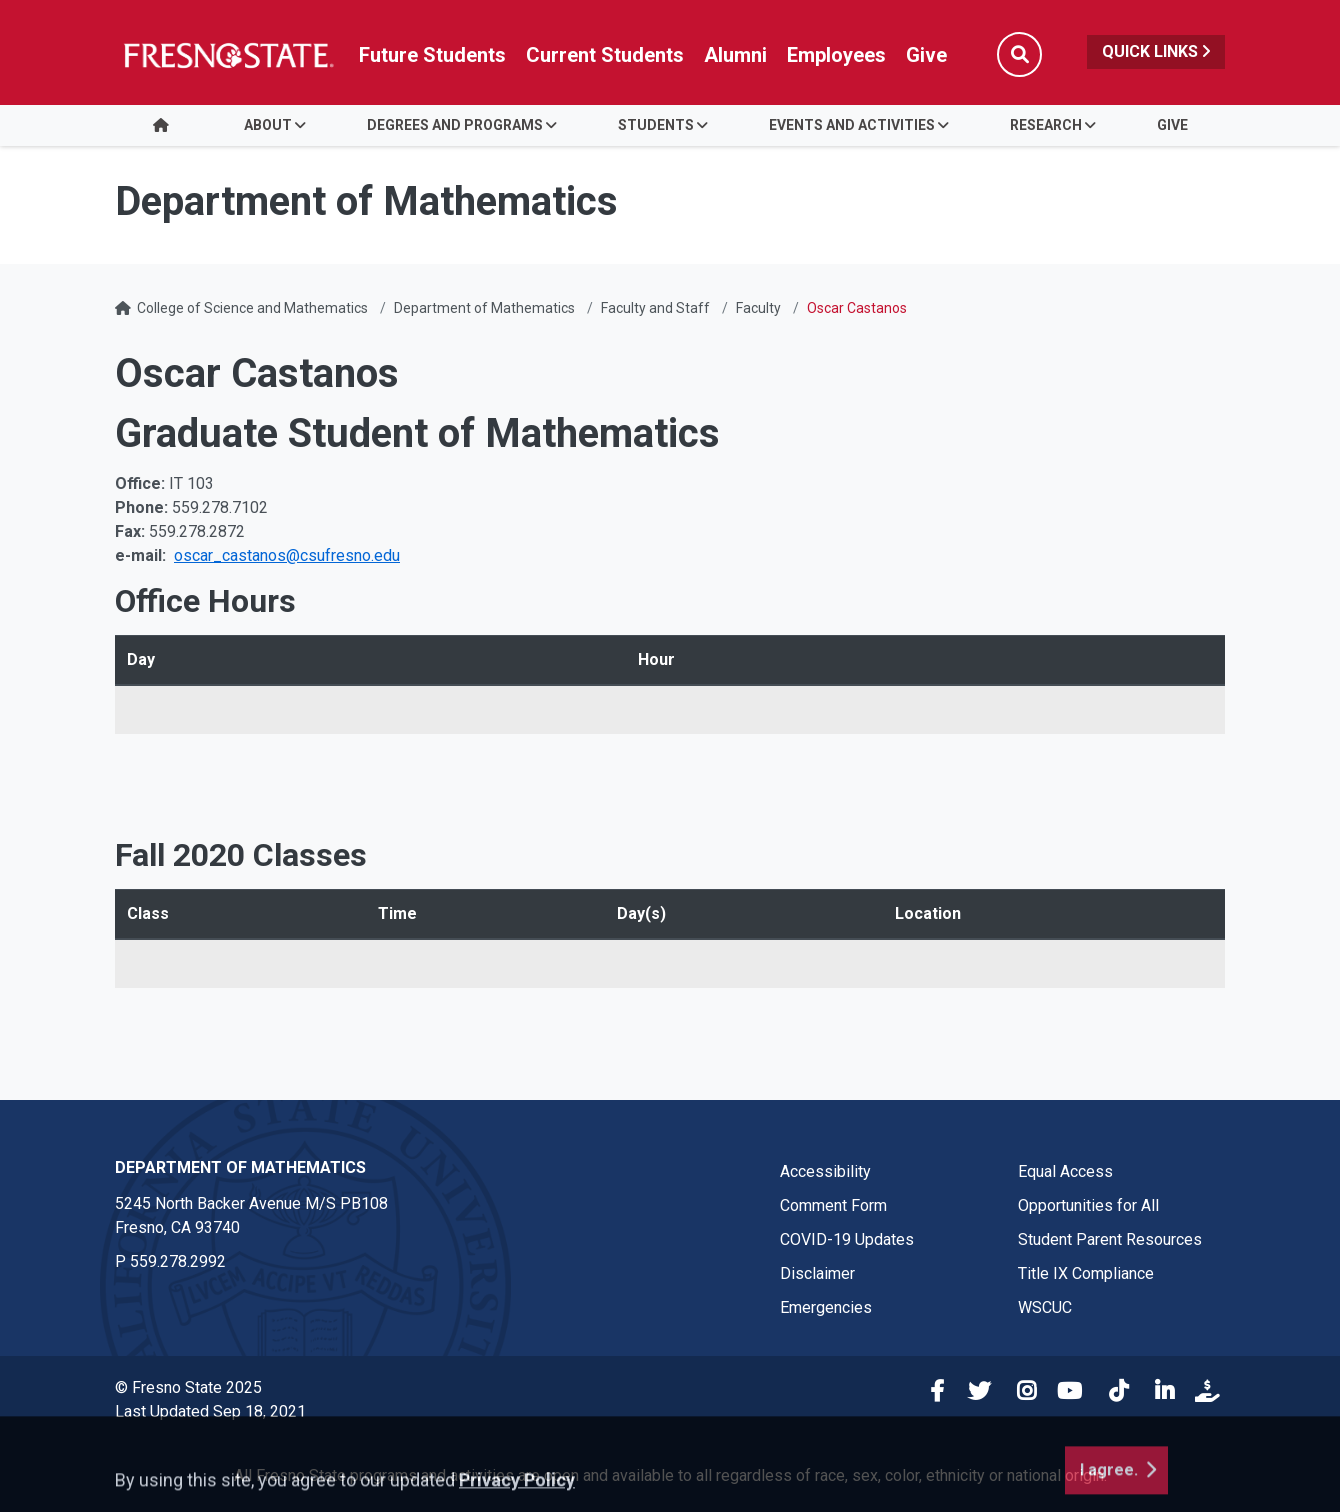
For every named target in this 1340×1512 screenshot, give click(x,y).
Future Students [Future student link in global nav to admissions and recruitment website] (432, 55)
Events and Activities (852, 125)
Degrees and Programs (455, 125)
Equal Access (1065, 1171)
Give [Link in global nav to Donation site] (926, 55)
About (268, 125)
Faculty (758, 308)
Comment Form (833, 1205)
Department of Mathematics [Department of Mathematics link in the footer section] (240, 1167)
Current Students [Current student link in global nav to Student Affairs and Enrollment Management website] (605, 55)
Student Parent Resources (1110, 1239)
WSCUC (1045, 1307)
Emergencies (826, 1307)
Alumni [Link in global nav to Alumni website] (735, 55)
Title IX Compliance (1086, 1273)
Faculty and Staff (655, 308)
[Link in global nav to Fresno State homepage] (227, 55)
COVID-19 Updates (847, 1239)
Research (1046, 125)
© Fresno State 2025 (188, 1387)
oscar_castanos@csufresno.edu (287, 555)
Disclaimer (817, 1273)
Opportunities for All (1088, 1205)
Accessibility (825, 1171)
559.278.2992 (178, 1261)
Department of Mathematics (484, 308)
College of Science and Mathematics (252, 308)
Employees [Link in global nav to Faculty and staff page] (836, 55)
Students (656, 125)
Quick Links (1156, 51)
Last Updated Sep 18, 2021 (210, 1411)
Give (1172, 125)
